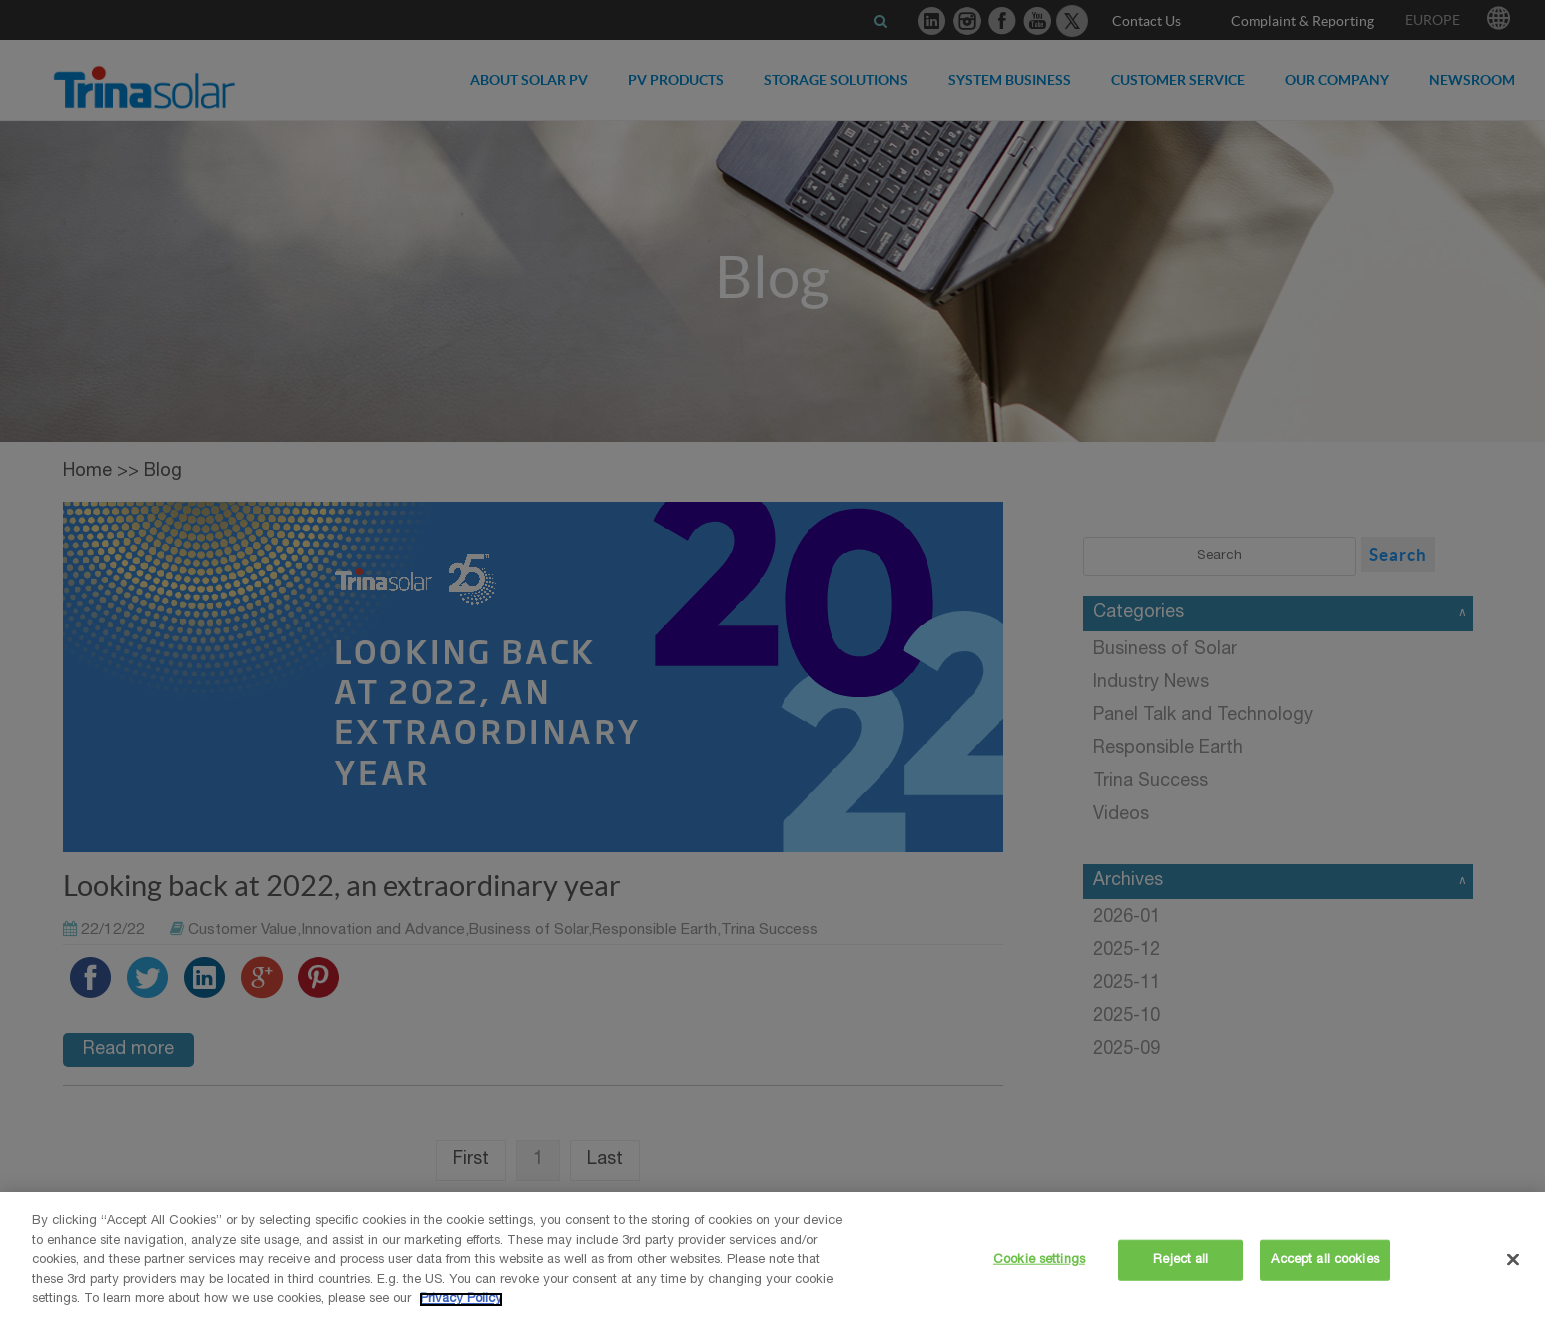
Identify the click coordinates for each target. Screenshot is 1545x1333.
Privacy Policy (461, 1299)
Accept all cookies (1324, 1259)
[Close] (1513, 1259)
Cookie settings (1039, 1259)
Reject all (1180, 1259)
